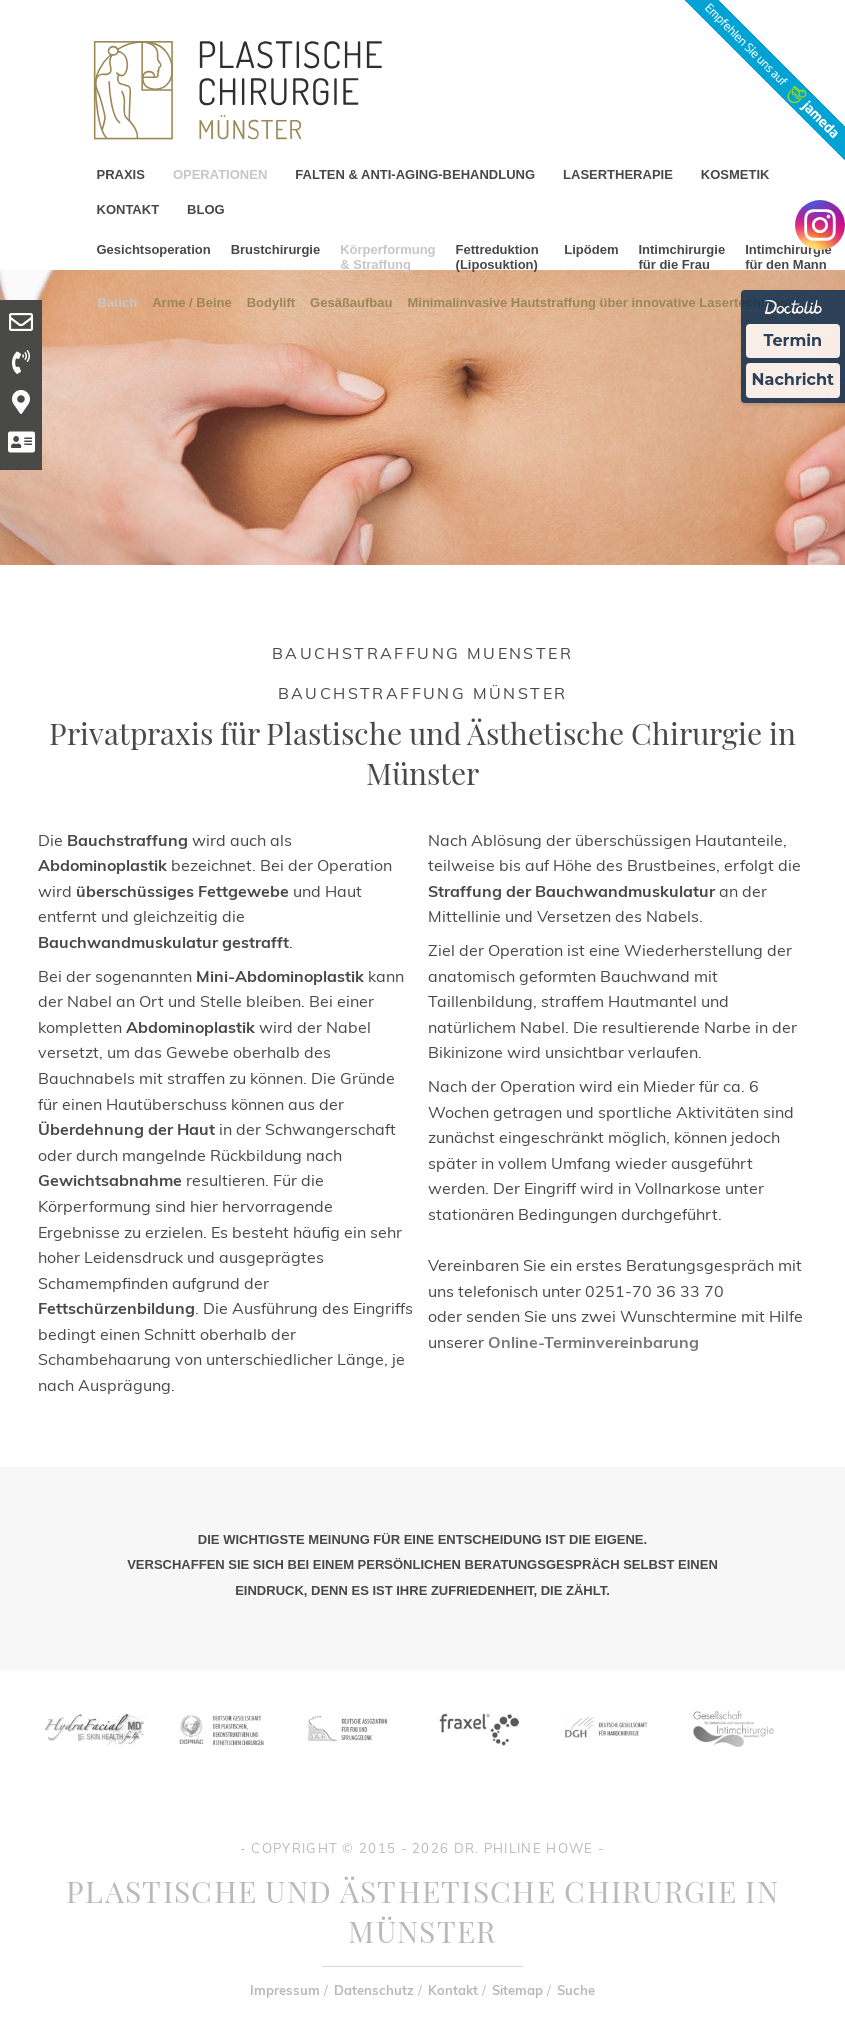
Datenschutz (374, 1990)
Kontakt (453, 1990)
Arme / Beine (191, 301)
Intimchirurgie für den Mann (788, 257)
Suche (576, 1990)
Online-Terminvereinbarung (593, 1342)
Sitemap (517, 1990)
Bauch (118, 301)
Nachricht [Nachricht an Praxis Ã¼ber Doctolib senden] (793, 379)
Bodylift (271, 301)
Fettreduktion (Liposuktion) (497, 257)
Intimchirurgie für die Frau (681, 257)
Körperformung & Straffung (387, 257)
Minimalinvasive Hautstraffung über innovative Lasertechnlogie (603, 301)
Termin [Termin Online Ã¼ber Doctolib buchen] (793, 340)
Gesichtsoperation (154, 249)
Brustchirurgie (276, 249)
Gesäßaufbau (351, 301)
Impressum (285, 1990)
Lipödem (591, 249)
